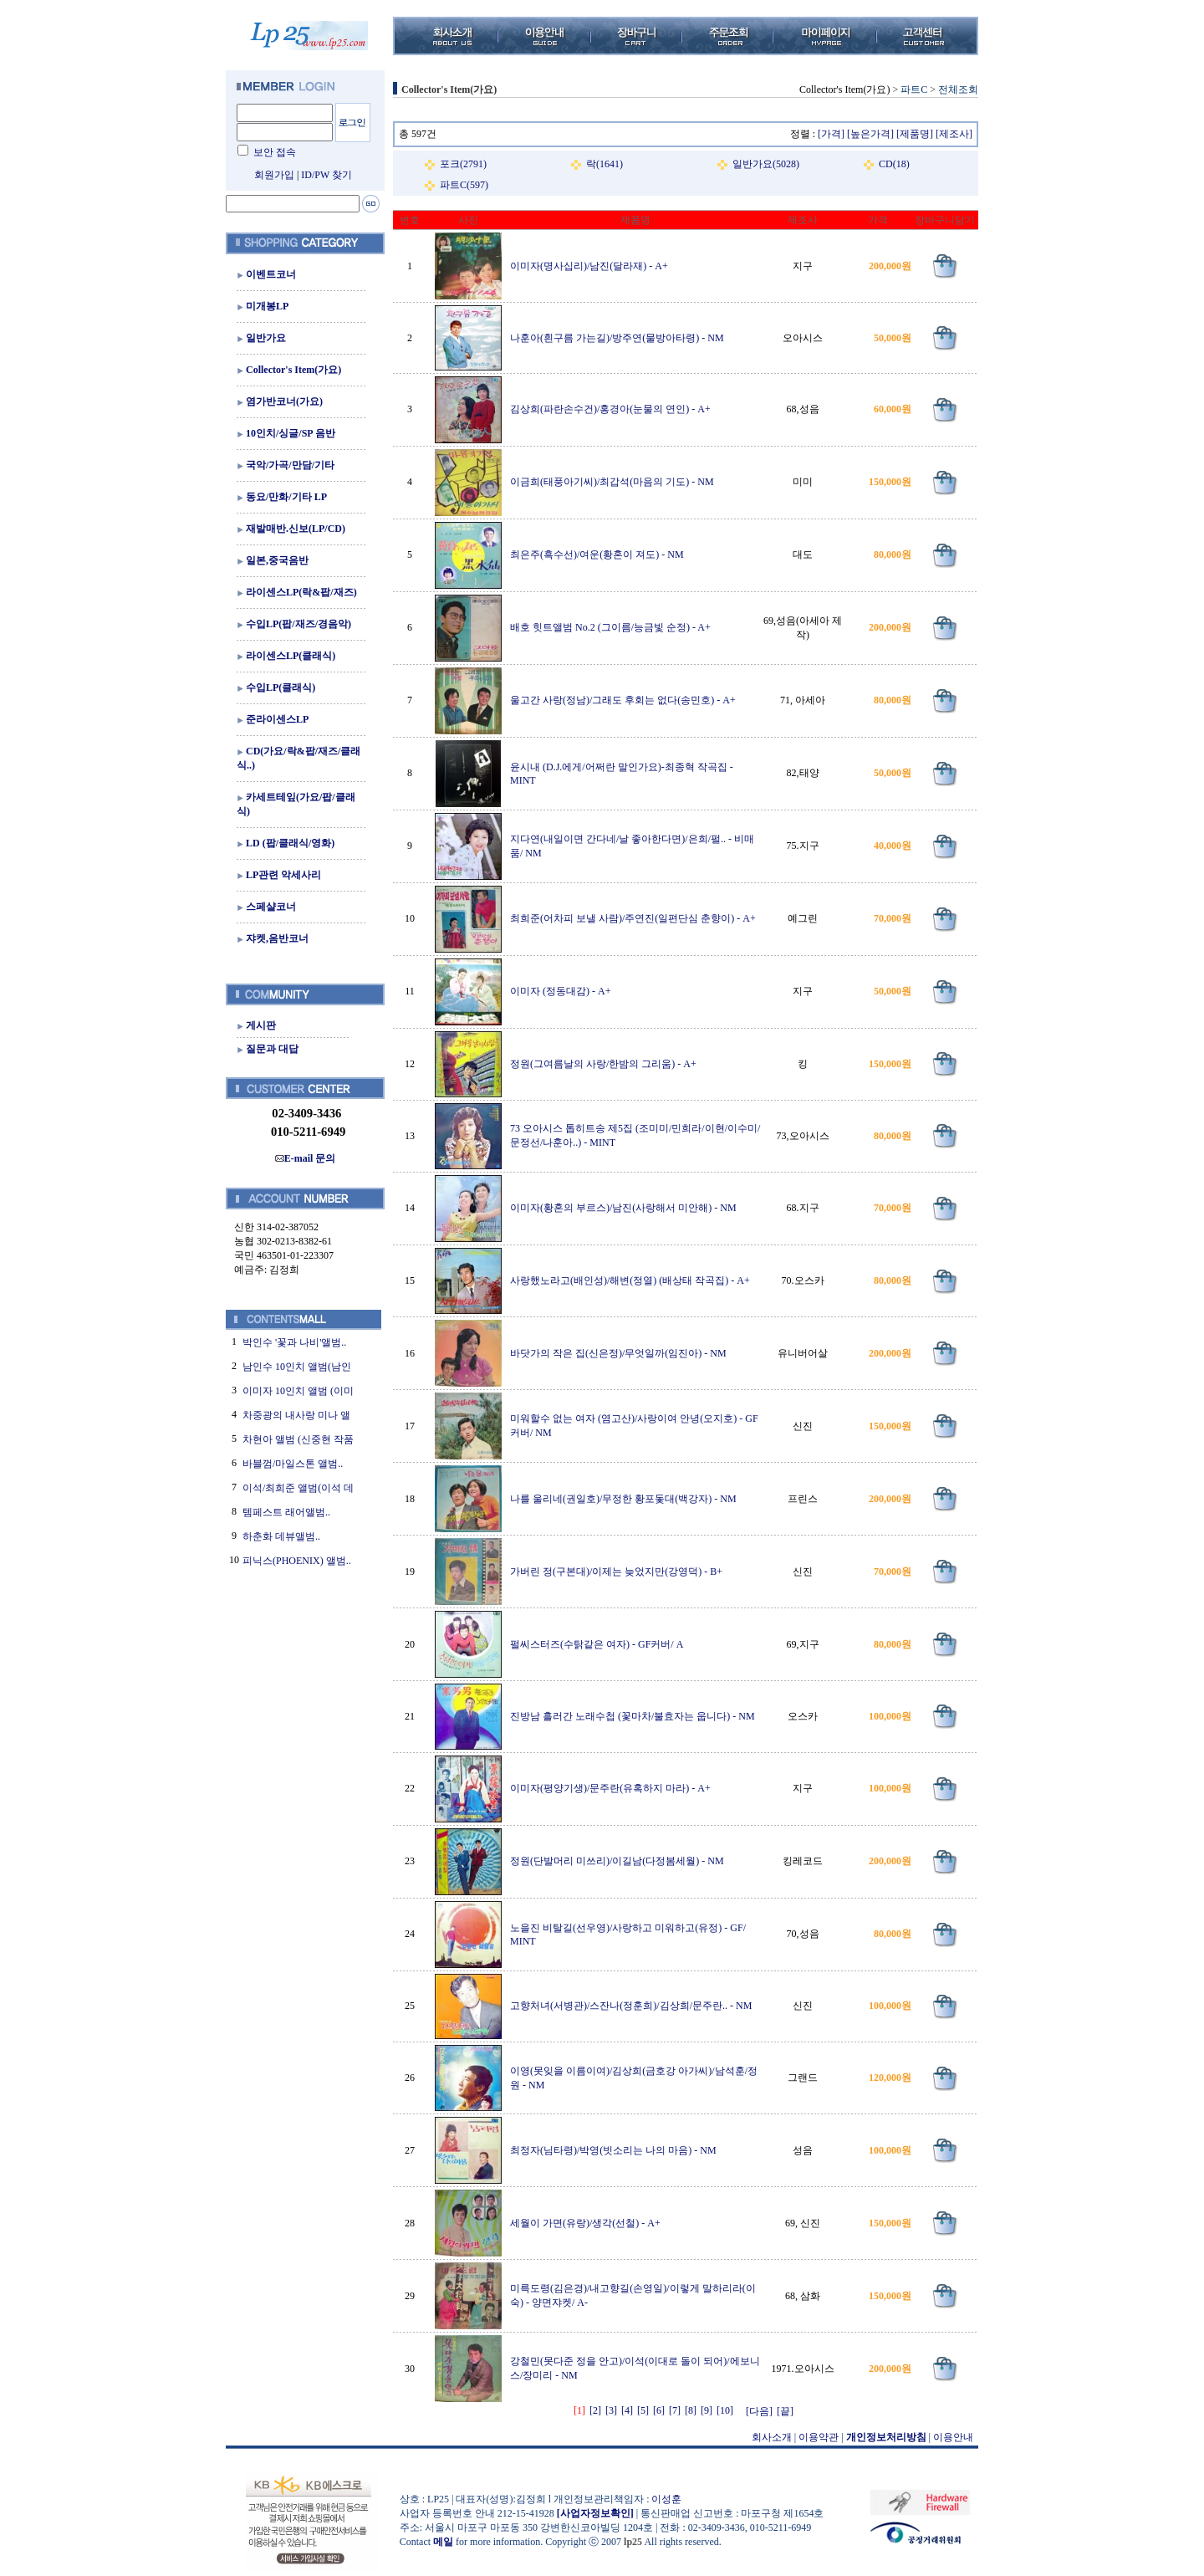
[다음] (759, 2411)
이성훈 (666, 2499)
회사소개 (772, 2437)
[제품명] (914, 134)
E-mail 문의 (305, 1158)
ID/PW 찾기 (326, 175)
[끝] (785, 2411)
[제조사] (954, 134)
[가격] (831, 134)
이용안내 (953, 2437)
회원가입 (274, 175)
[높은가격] (870, 134)
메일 (443, 2542)
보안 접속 (274, 152)
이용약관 (818, 2437)
